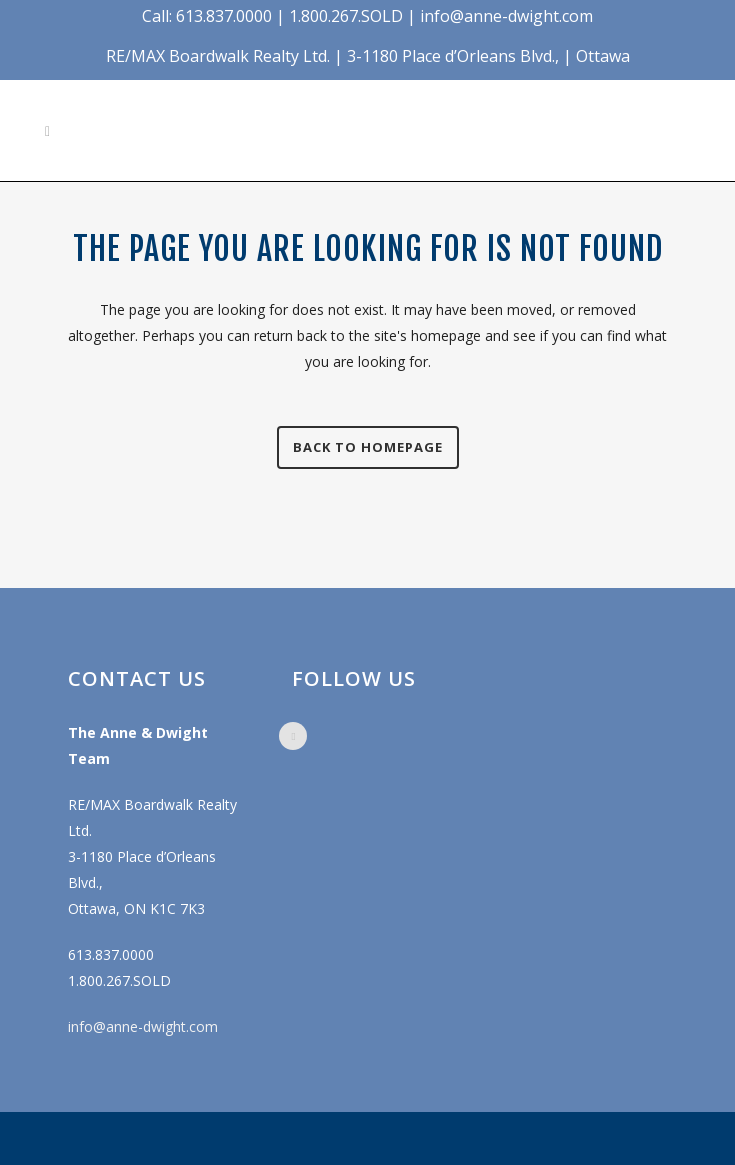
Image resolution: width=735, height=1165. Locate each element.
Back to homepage (368, 447)
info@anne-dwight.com (143, 1026)
